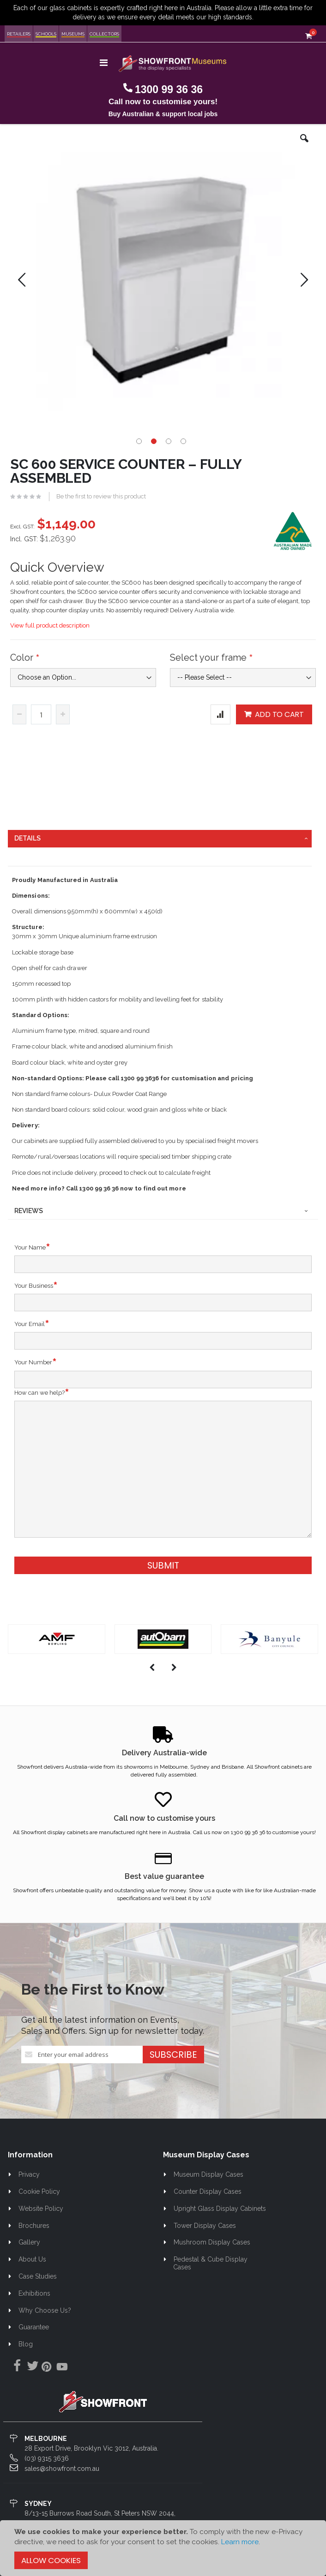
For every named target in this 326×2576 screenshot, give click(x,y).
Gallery (29, 2242)
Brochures (33, 2225)
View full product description (50, 625)
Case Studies (37, 2276)
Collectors (104, 33)
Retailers (18, 33)
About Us (32, 2259)
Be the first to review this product (101, 496)
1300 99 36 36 (169, 89)
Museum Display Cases (208, 2174)
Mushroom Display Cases (212, 2242)
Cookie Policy (39, 2191)
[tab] (160, 838)
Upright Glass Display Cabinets (220, 2208)
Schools (46, 33)
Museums (73, 33)
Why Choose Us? (44, 2310)
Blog (25, 2344)
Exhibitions (34, 2293)
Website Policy (40, 2208)
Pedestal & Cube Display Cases (210, 2263)
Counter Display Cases (207, 2191)
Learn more (240, 2542)
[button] (304, 145)
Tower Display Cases (205, 2225)
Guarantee (33, 2327)
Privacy (29, 2174)
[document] (163, 2548)
